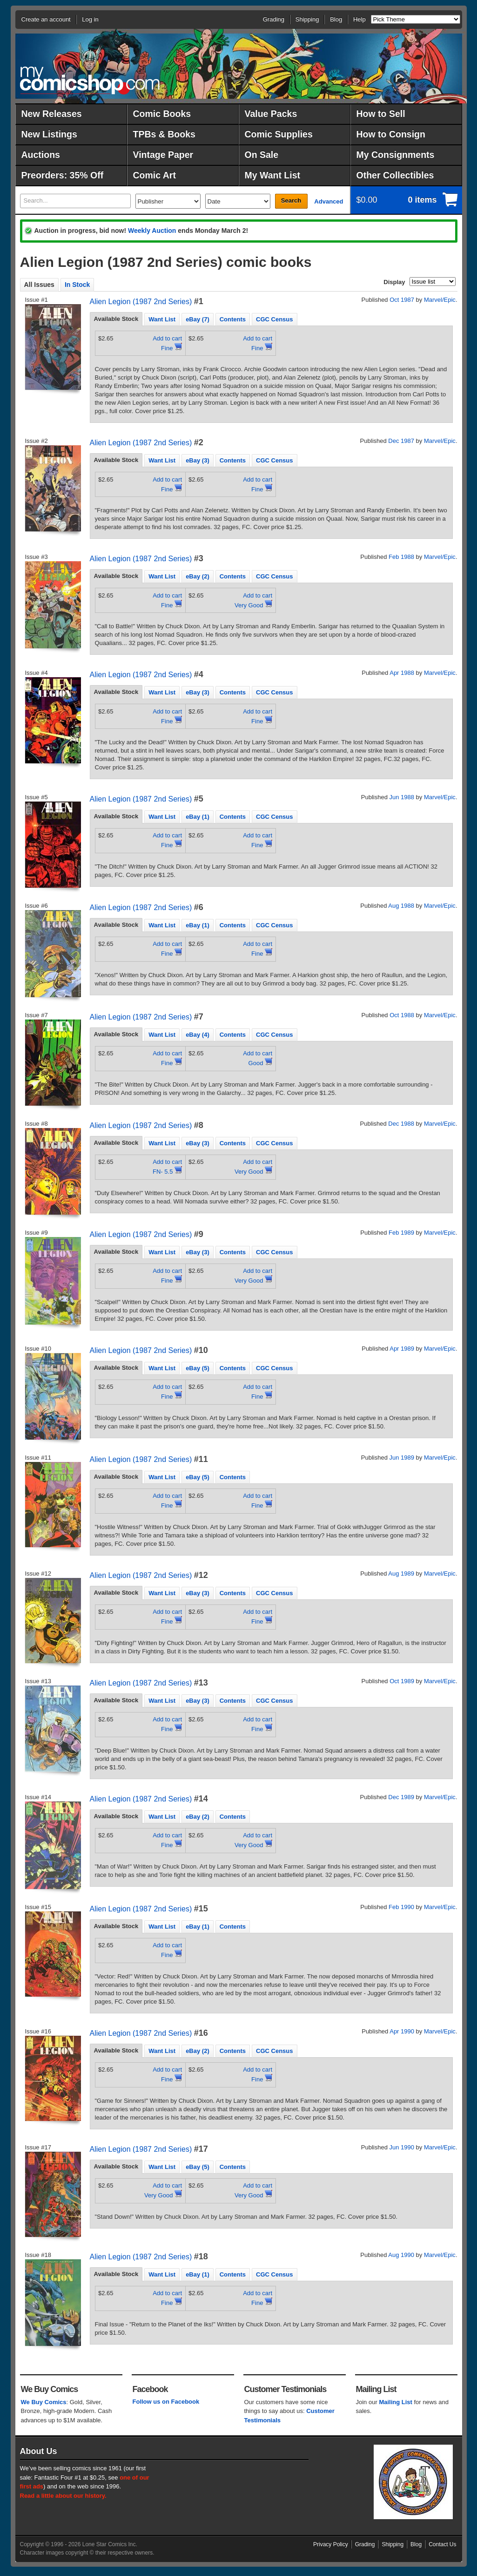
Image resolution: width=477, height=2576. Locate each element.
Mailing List (395, 2402)
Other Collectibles (395, 175)
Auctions (40, 155)
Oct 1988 (402, 1015)
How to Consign (390, 134)
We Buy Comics (44, 2402)
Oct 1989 (402, 1681)
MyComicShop (90, 80)
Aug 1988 (401, 905)
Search (291, 200)
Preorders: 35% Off (62, 175)
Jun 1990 (401, 2147)
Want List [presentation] (161, 319)
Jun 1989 (401, 1457)
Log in (90, 19)
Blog (336, 19)
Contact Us (442, 2544)
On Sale (262, 155)
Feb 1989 (401, 1232)
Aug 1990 (401, 2254)
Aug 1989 (401, 1573)
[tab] (116, 319)
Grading (273, 19)
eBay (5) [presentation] (197, 1368)
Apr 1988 (402, 672)
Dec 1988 (401, 1123)
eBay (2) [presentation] (197, 576)
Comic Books (162, 114)
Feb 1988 (401, 556)
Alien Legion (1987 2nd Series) (141, 302)
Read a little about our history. (63, 2495)
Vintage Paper (163, 155)
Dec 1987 (401, 440)
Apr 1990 (402, 2031)
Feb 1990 (401, 1906)
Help (359, 19)
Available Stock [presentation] (116, 318)
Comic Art (154, 175)
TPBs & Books (164, 134)
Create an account (46, 19)
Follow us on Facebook (166, 2401)
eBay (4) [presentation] (197, 1034)
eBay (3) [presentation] (197, 460)
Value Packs (271, 114)
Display (394, 282)
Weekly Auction (152, 230)
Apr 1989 (402, 1348)
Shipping (307, 19)
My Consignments (395, 155)
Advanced (328, 201)
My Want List (273, 175)
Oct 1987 (402, 299)
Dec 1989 (401, 1797)
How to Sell (380, 114)
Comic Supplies (279, 134)
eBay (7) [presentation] (197, 319)
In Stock (77, 284)
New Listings (49, 134)
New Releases (51, 114)
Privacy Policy (330, 2544)
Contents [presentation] (233, 319)
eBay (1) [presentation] (197, 816)
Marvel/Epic (440, 299)
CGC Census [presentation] (274, 319)
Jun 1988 (401, 797)
